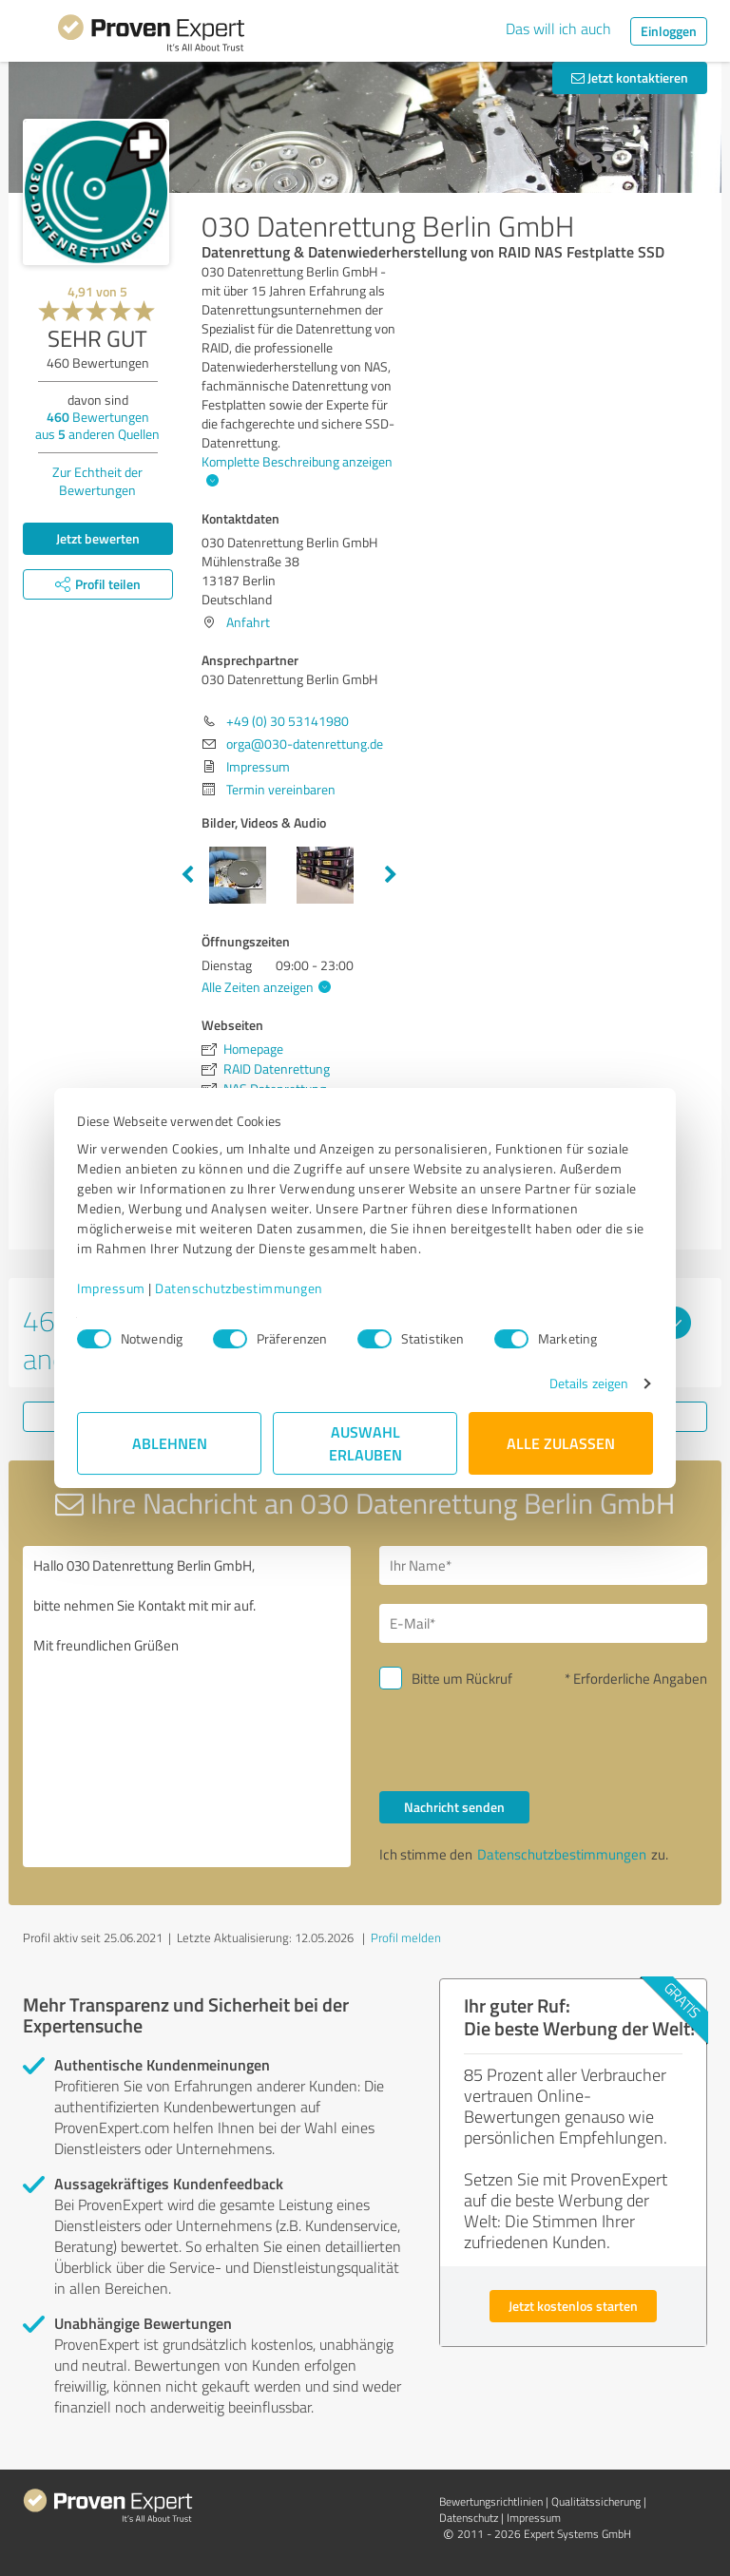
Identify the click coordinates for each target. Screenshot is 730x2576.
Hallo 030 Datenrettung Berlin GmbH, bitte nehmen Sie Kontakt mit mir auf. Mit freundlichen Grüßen (187, 1706)
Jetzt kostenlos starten (573, 2306)
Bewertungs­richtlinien (491, 2501)
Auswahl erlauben (365, 1443)
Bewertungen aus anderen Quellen (97, 425)
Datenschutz (468, 2517)
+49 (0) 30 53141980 (287, 721)
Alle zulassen (561, 1443)
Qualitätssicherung (596, 2501)
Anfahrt (248, 622)
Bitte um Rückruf (462, 1679)
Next (390, 875)
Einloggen (669, 31)
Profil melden (406, 1937)
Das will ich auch (558, 28)
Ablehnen (169, 1443)
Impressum (111, 1288)
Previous (187, 875)
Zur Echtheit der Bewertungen (97, 481)
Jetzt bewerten (98, 538)
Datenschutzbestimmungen (239, 1288)
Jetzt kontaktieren (629, 77)
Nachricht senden (454, 1807)
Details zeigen (588, 1383)
